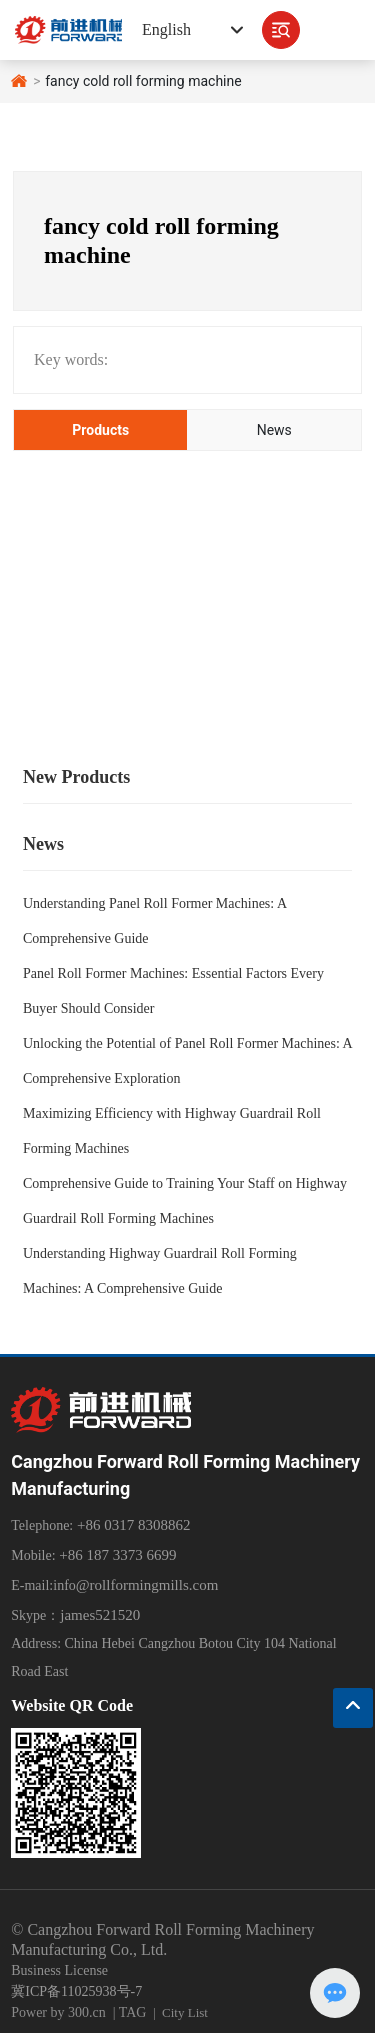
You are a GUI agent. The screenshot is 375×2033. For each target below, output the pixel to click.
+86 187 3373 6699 (116, 1555)
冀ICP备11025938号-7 (76, 1991)
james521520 (100, 1615)
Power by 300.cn (58, 2012)
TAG (133, 2012)
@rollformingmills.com (147, 1585)
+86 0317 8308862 (131, 1525)
